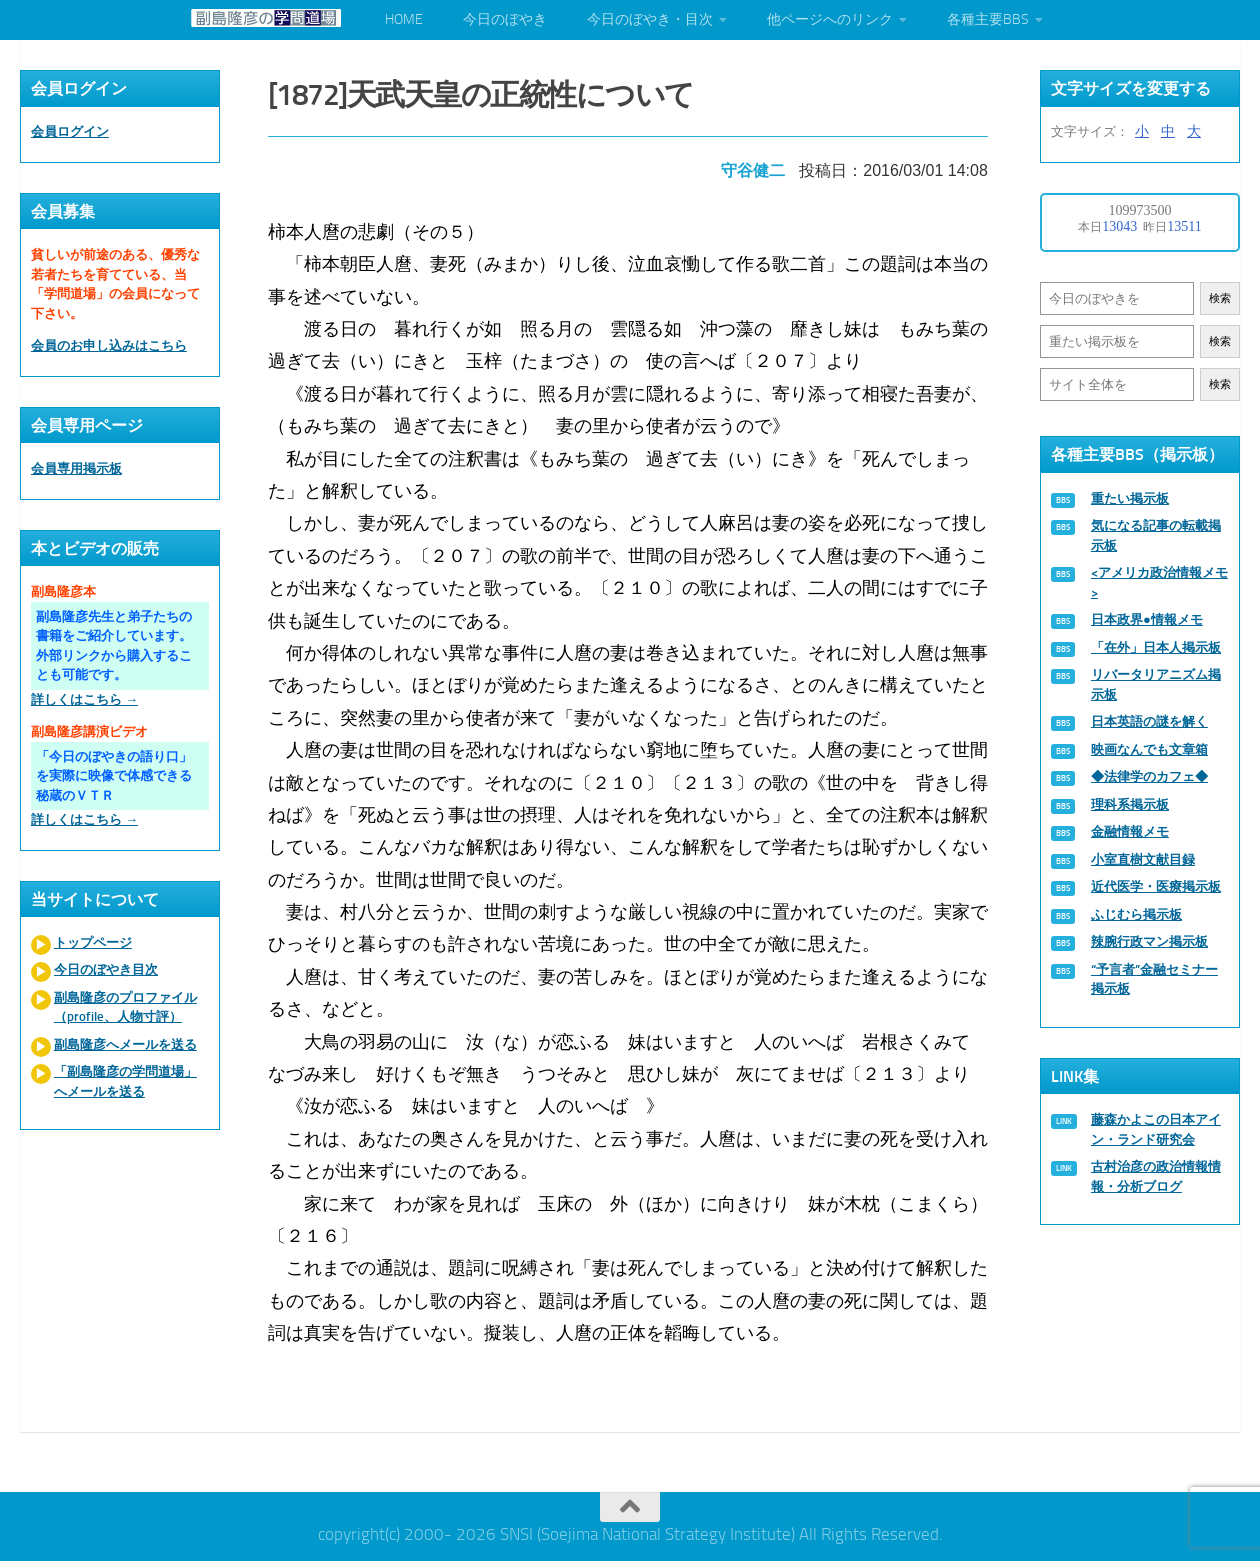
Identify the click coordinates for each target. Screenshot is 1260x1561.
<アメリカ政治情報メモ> (1159, 582)
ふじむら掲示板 (1136, 914)
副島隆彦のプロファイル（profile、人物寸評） (125, 1007)
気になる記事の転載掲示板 (1156, 535)
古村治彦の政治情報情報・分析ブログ (1156, 1176)
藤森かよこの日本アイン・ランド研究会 (1156, 1129)
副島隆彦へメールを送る (125, 1044)
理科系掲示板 (1130, 804)
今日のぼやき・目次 (650, 19)
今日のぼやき (505, 19)
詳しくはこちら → (84, 699)
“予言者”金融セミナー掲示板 (1154, 979)
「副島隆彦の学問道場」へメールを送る (125, 1081)
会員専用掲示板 (76, 468)
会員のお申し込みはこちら (109, 345)
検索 (1220, 298)
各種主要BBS (988, 19)
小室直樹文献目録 (1143, 859)
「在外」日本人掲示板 (1156, 647)
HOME (404, 19)
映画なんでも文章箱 (1149, 749)
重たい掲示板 (1130, 498)
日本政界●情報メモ (1147, 619)
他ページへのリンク (830, 19)
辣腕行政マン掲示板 (1149, 941)
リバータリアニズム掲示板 (1156, 684)
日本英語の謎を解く (1149, 721)
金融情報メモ (1130, 831)
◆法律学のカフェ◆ (1149, 776)
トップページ (93, 942)
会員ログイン (70, 131)
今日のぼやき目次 (106, 969)
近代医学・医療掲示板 (1156, 886)
